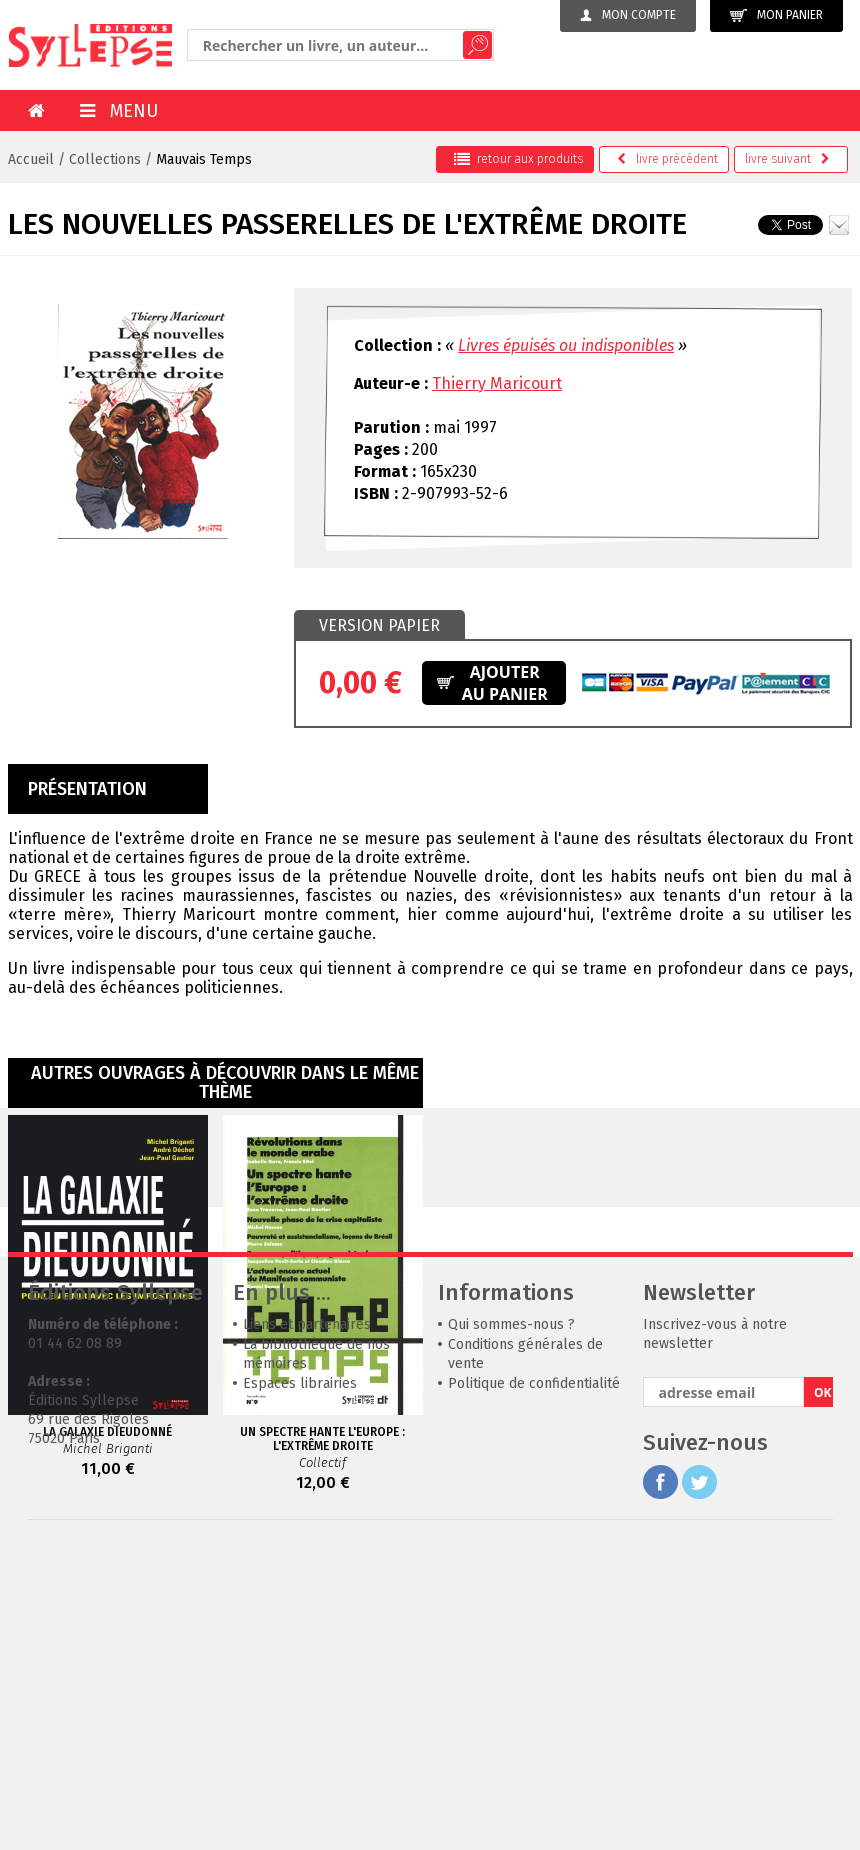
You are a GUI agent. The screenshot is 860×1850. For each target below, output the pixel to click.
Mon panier (776, 15)
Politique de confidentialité (534, 1683)
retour (518, 159)
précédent (667, 159)
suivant (787, 159)
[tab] (379, 626)
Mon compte (628, 15)
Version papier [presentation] (379, 625)
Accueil (31, 159)
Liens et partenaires (307, 1624)
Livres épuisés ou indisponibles (566, 345)
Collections (105, 159)
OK (823, 1692)
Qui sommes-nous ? (511, 1624)
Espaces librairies (300, 1683)
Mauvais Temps (204, 159)
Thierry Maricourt (497, 383)
